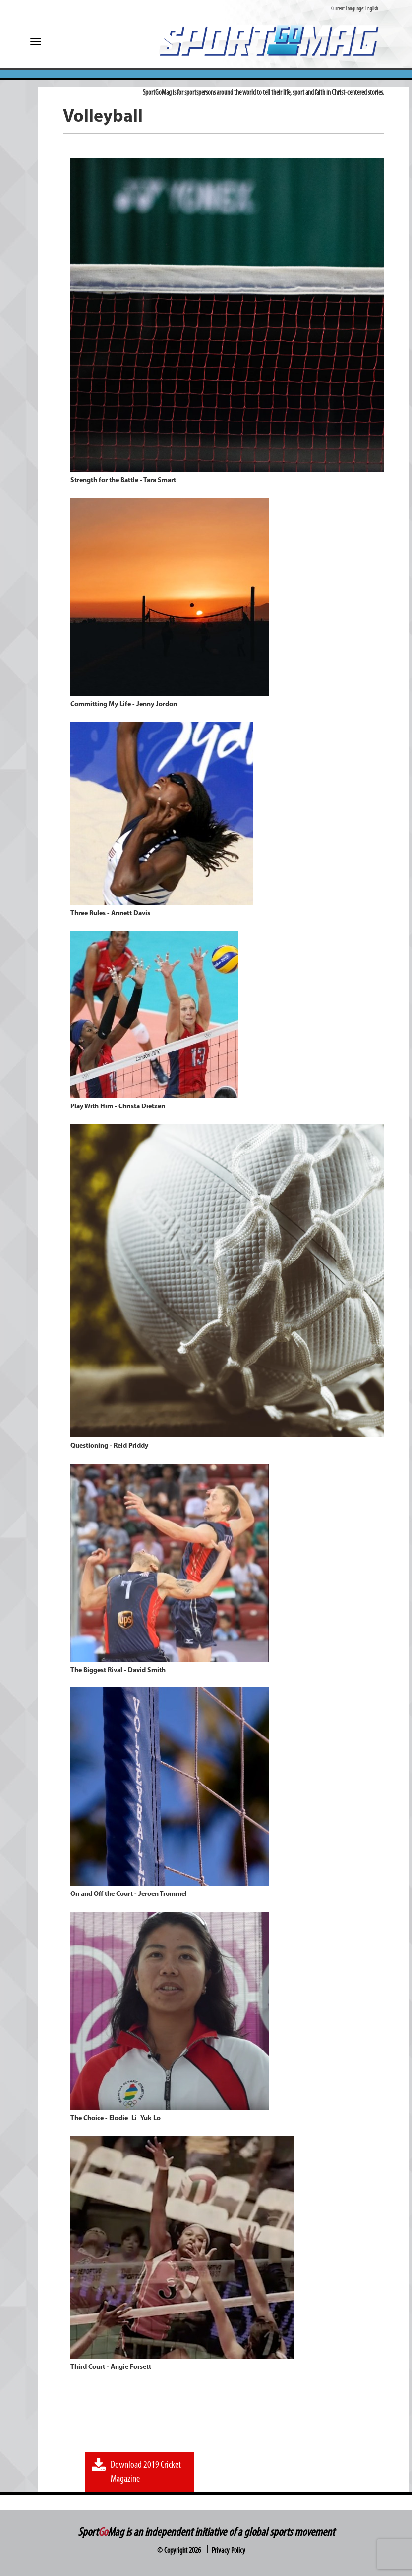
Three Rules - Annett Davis (113, 913)
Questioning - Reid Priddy (112, 1446)
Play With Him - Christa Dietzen (120, 1106)
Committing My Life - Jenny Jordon (126, 704)
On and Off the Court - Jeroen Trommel (131, 1894)
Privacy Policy (228, 2551)
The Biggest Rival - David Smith (121, 1670)
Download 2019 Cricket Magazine (139, 2471)
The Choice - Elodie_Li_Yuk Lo (118, 2118)
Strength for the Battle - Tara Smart (126, 480)
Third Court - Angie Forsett (113, 2367)
